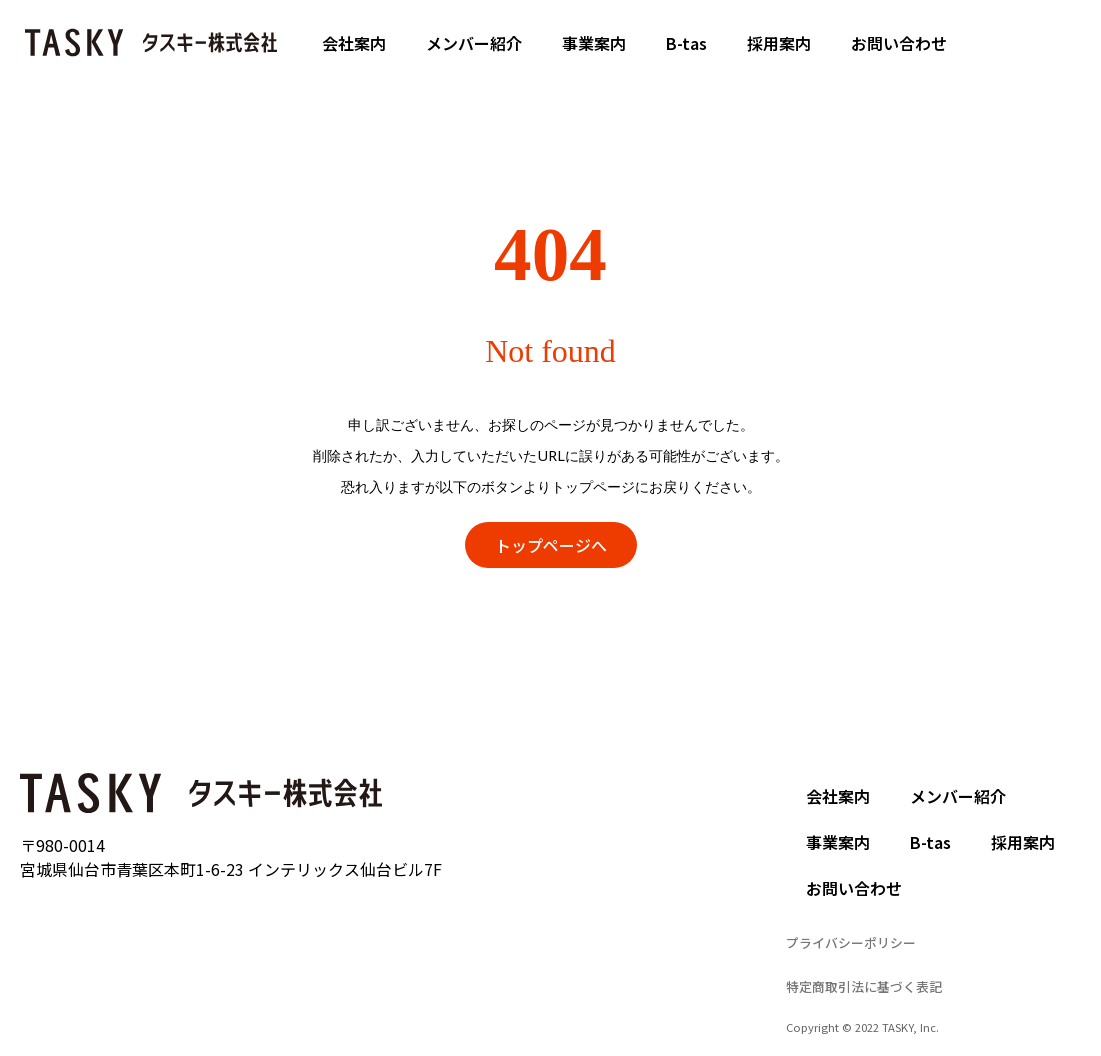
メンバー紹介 (474, 43)
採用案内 (779, 43)
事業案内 (594, 43)
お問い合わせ (899, 43)
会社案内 (354, 43)
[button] (551, 545)
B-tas (686, 43)
